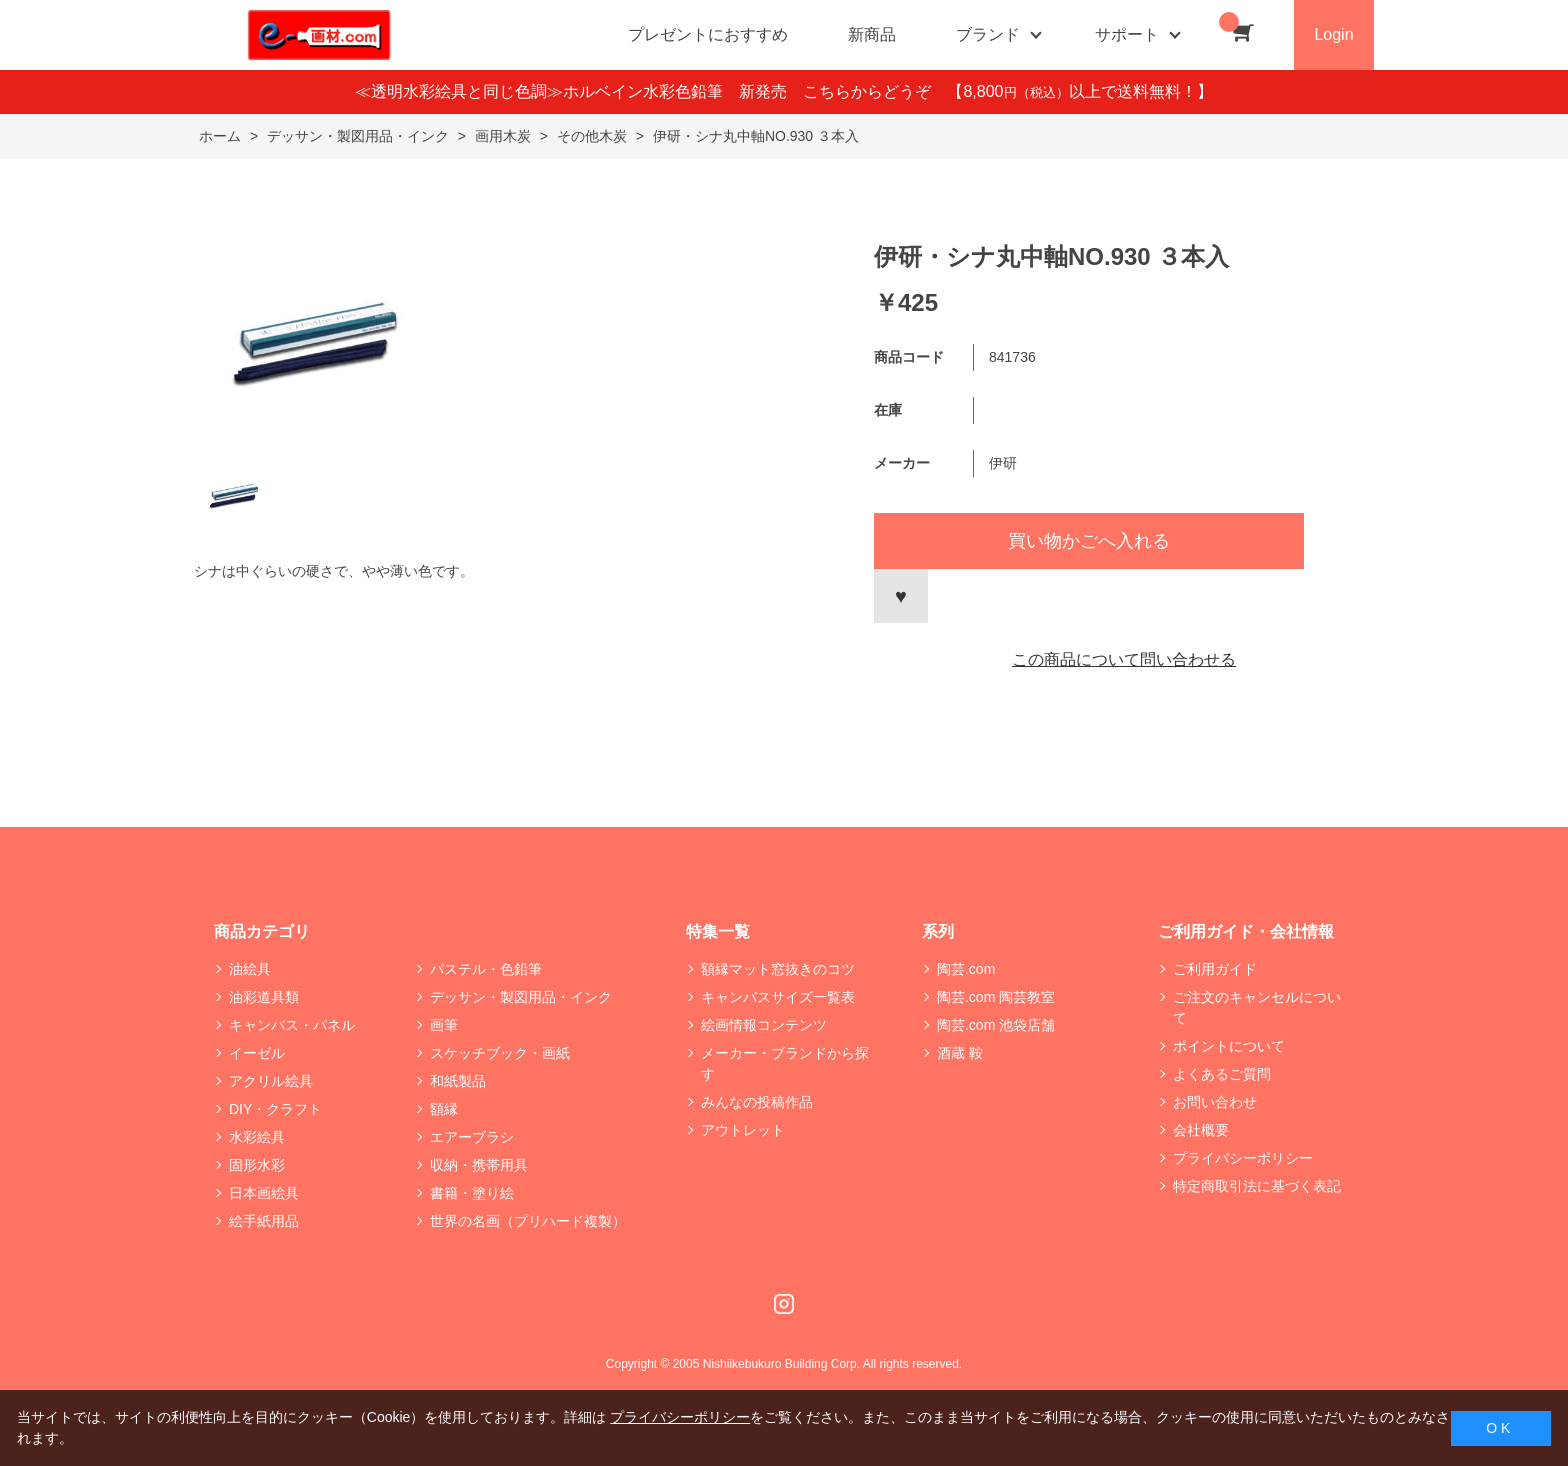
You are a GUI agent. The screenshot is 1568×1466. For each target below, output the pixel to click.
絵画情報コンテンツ (764, 1025)
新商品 (872, 34)
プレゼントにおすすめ (708, 34)
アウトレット (743, 1130)
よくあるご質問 (1222, 1074)
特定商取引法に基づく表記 (1257, 1186)
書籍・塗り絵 (472, 1193)
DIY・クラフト (275, 1109)
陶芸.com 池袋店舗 (996, 1025)
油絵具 (250, 969)
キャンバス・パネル (292, 1025)
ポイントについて (1229, 1046)
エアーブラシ (472, 1137)
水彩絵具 (257, 1137)
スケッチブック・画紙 (500, 1053)
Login (1333, 34)
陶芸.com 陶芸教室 (996, 997)
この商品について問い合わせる (1124, 659)
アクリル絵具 (271, 1081)
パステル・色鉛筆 (486, 969)
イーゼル (257, 1053)
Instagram (784, 1304)
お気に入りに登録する (901, 596)
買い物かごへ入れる (1089, 541)
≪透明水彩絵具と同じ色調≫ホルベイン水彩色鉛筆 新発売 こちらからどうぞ (651, 91)
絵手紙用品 (264, 1221)
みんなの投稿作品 (757, 1102)
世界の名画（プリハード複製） (528, 1221)
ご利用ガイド (1215, 969)
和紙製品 (458, 1081)
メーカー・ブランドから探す (785, 1063)
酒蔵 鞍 (960, 1053)
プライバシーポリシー (1243, 1158)
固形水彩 (257, 1165)
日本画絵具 (264, 1193)
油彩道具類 (264, 997)
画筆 (444, 1025)
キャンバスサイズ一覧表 (778, 997)
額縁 (444, 1109)
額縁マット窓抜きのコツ (778, 969)
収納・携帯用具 (479, 1165)
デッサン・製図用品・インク (521, 997)
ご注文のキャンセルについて (1257, 1007)
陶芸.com (966, 969)
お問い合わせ (1215, 1102)
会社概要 (1201, 1130)
